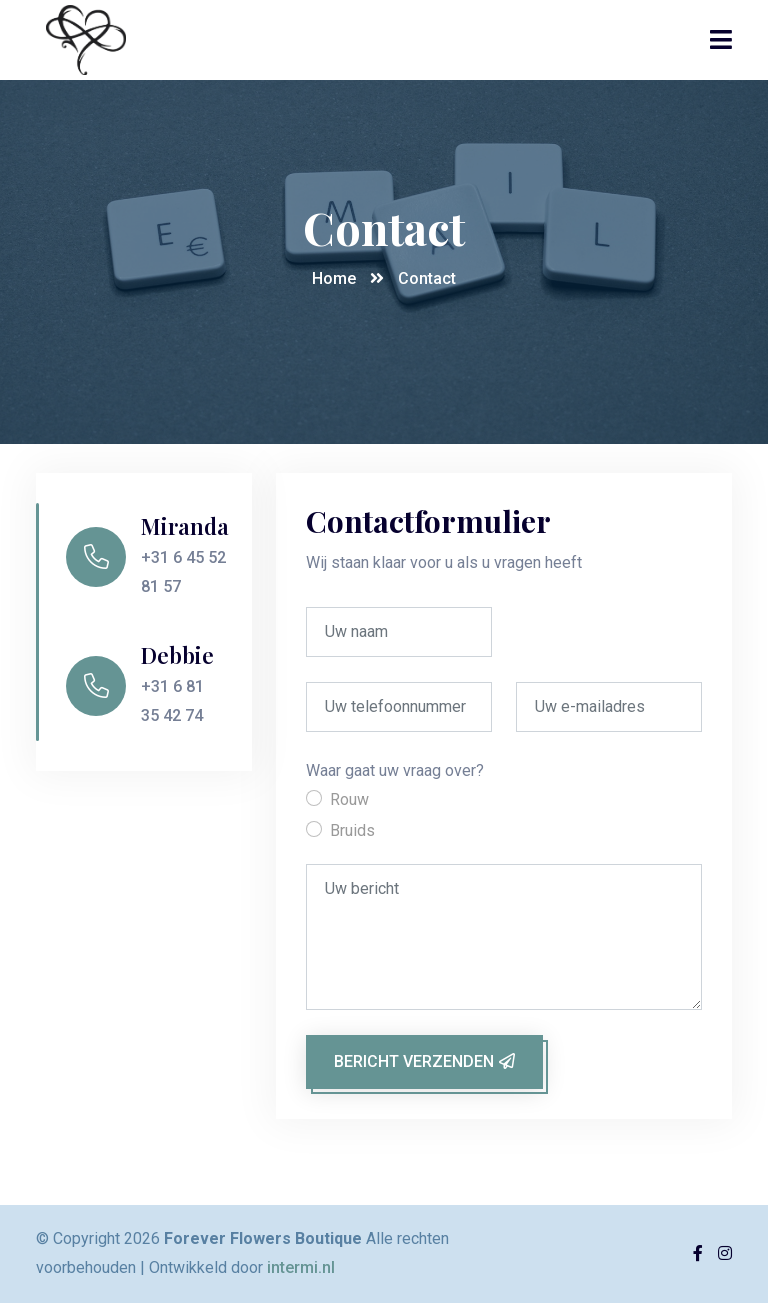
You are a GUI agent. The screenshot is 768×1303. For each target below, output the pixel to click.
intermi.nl (301, 1267)
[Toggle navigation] (721, 40)
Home (334, 278)
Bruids (352, 830)
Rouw (349, 799)
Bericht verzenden (424, 1061)
